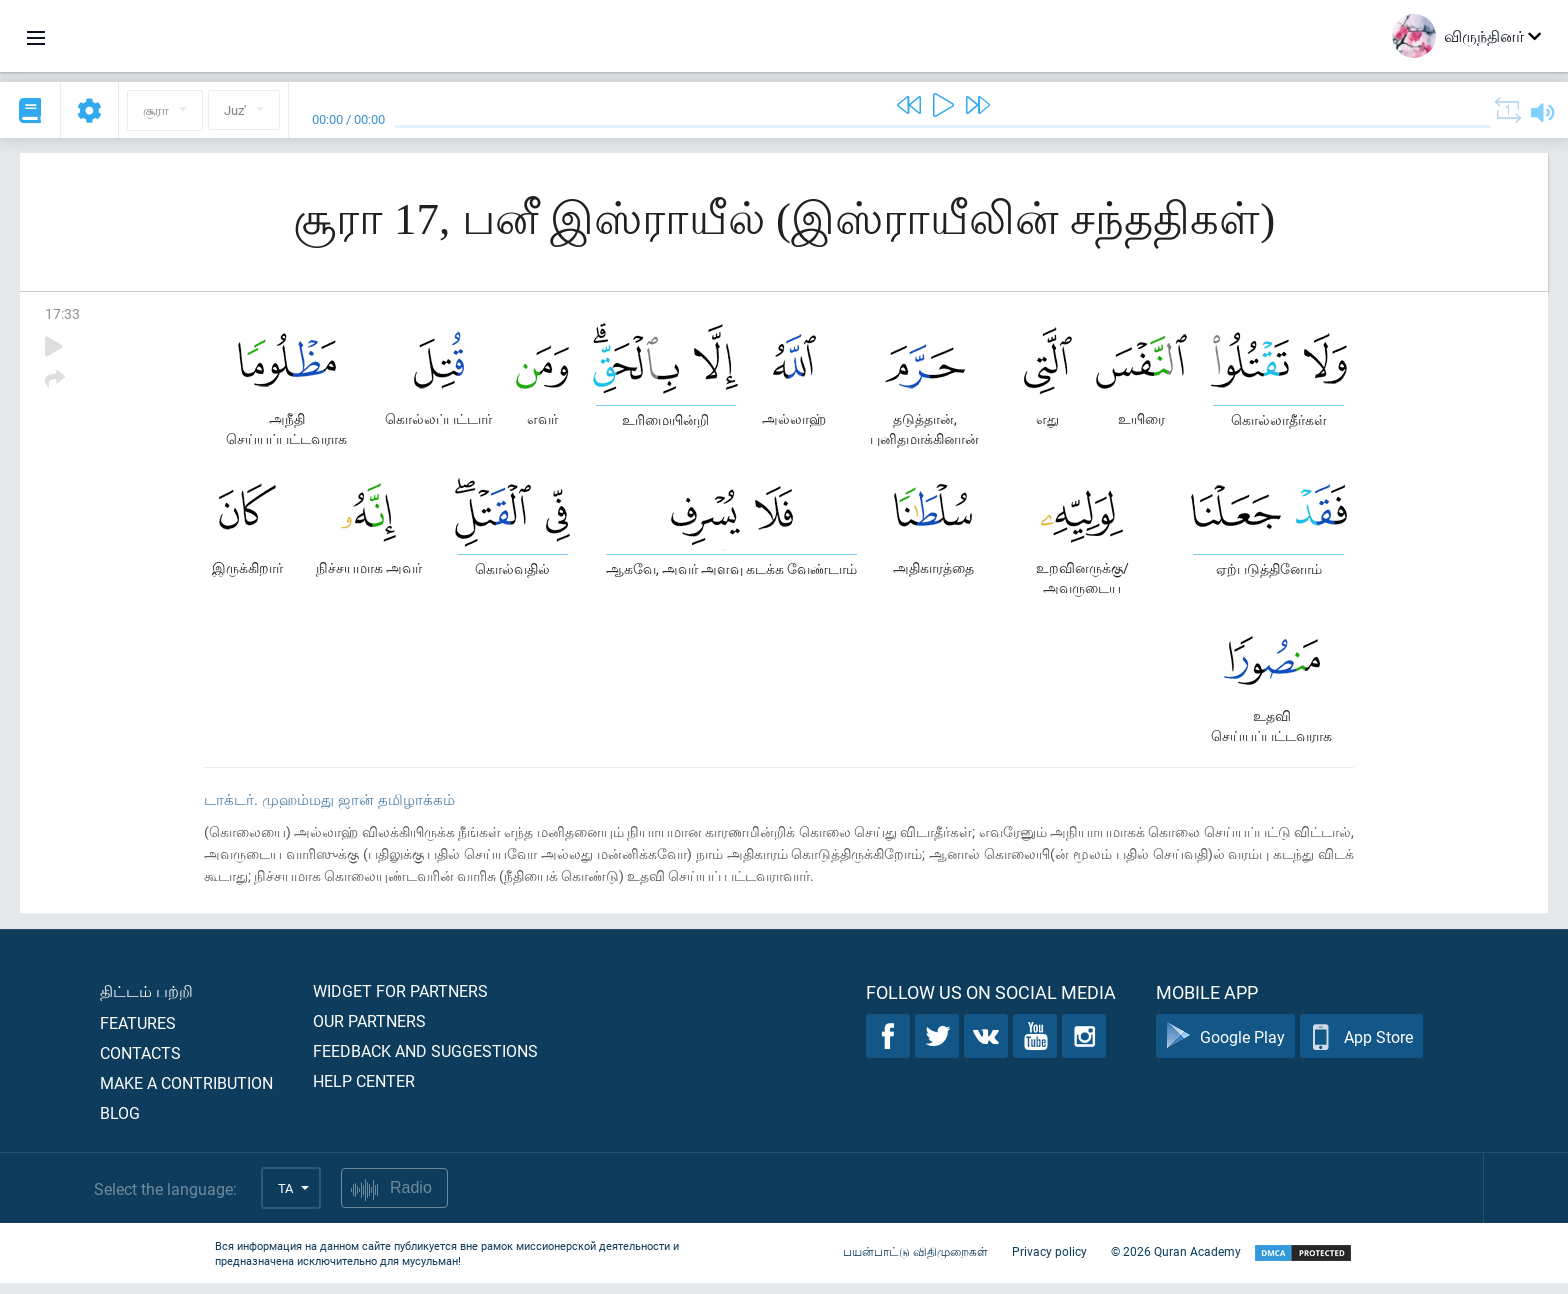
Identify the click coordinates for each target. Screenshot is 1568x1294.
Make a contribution (186, 1093)
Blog (120, 1123)
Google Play (1225, 1047)
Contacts (140, 1063)
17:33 (62, 313)
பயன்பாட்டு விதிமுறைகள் (915, 1262)
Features (138, 1033)
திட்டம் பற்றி (146, 1001)
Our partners (369, 1031)
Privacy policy (1049, 1262)
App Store (1361, 1047)
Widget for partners (400, 1001)
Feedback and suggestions (425, 1061)
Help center (364, 1091)
